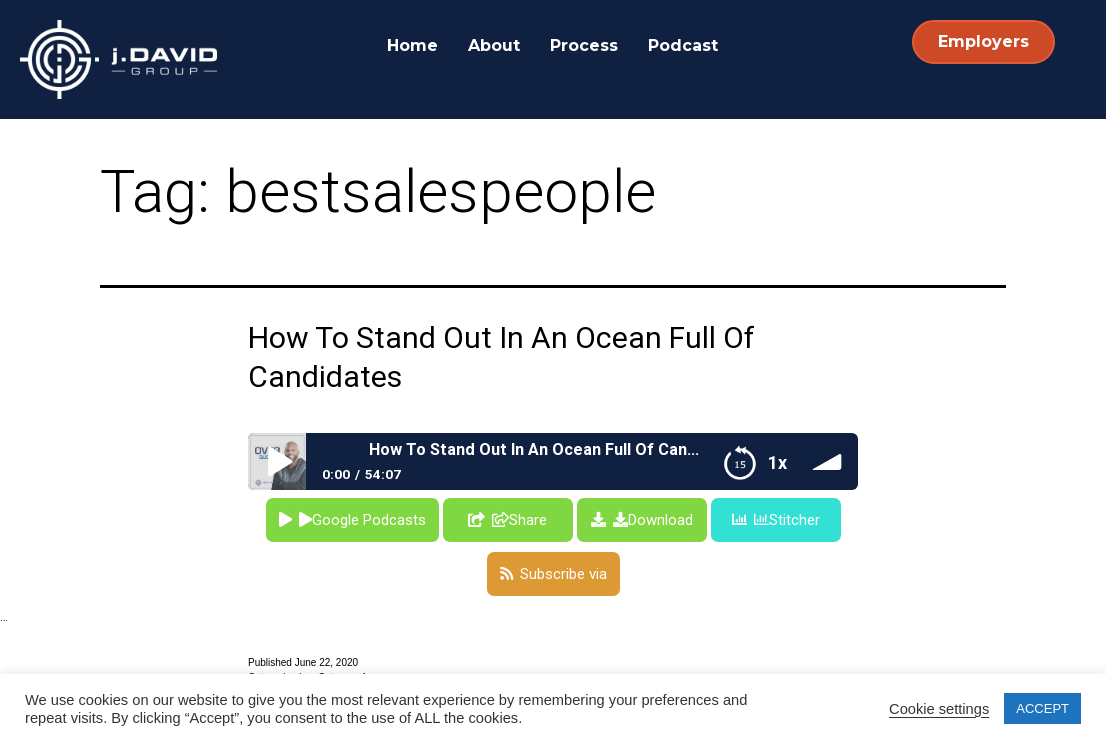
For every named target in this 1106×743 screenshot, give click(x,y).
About (494, 45)
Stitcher (787, 520)
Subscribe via (563, 574)
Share (519, 520)
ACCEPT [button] (1042, 708)
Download (653, 520)
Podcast (683, 45)
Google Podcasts (362, 520)
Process (584, 45)
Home (412, 45)
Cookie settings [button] (939, 709)
